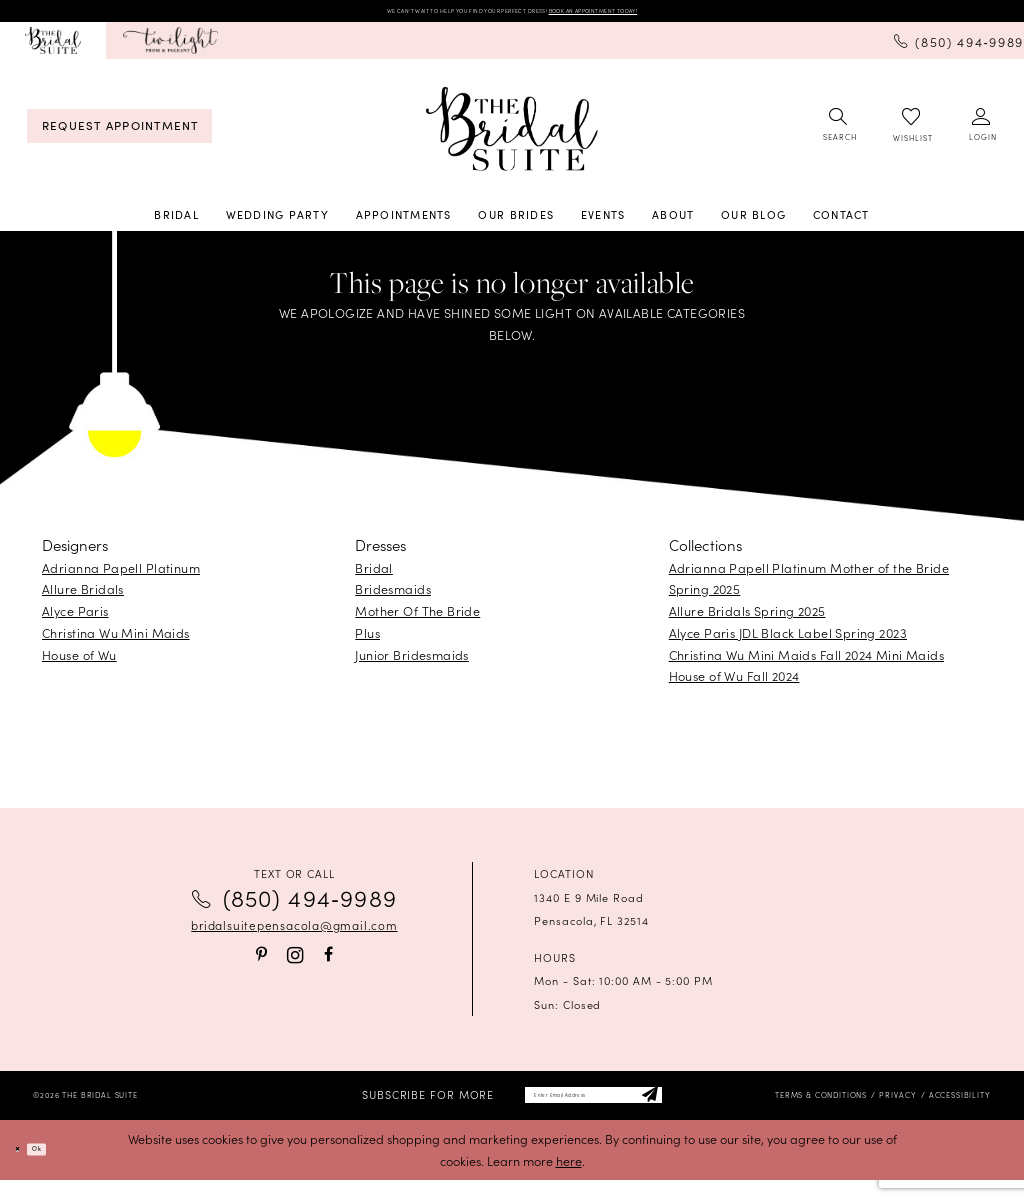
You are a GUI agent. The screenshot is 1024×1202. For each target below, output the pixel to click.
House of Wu (79, 662)
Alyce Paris (75, 619)
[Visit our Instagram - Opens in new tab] (295, 964)
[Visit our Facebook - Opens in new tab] (328, 964)
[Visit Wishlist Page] (912, 134)
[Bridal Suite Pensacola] (53, 49)
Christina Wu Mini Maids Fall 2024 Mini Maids (806, 662)
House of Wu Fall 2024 (734, 684)
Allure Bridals (83, 597)
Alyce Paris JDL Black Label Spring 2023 (788, 640)
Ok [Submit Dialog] (62, 1171)
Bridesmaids (393, 597)
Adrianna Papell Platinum (121, 575)
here (569, 1182)
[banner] (512, 137)
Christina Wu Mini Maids (116, 640)
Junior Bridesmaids (412, 662)
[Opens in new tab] (170, 49)
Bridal (374, 575)
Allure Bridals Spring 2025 (747, 619)
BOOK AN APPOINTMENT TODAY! (684, 14)
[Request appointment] (119, 134)
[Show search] (839, 134)
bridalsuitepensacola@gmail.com (294, 934)
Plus (367, 640)
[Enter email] (594, 1111)
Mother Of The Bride (417, 619)
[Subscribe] (710, 1111)
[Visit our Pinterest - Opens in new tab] (261, 964)
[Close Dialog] (25, 1171)
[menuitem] (53, 49)
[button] (982, 134)
